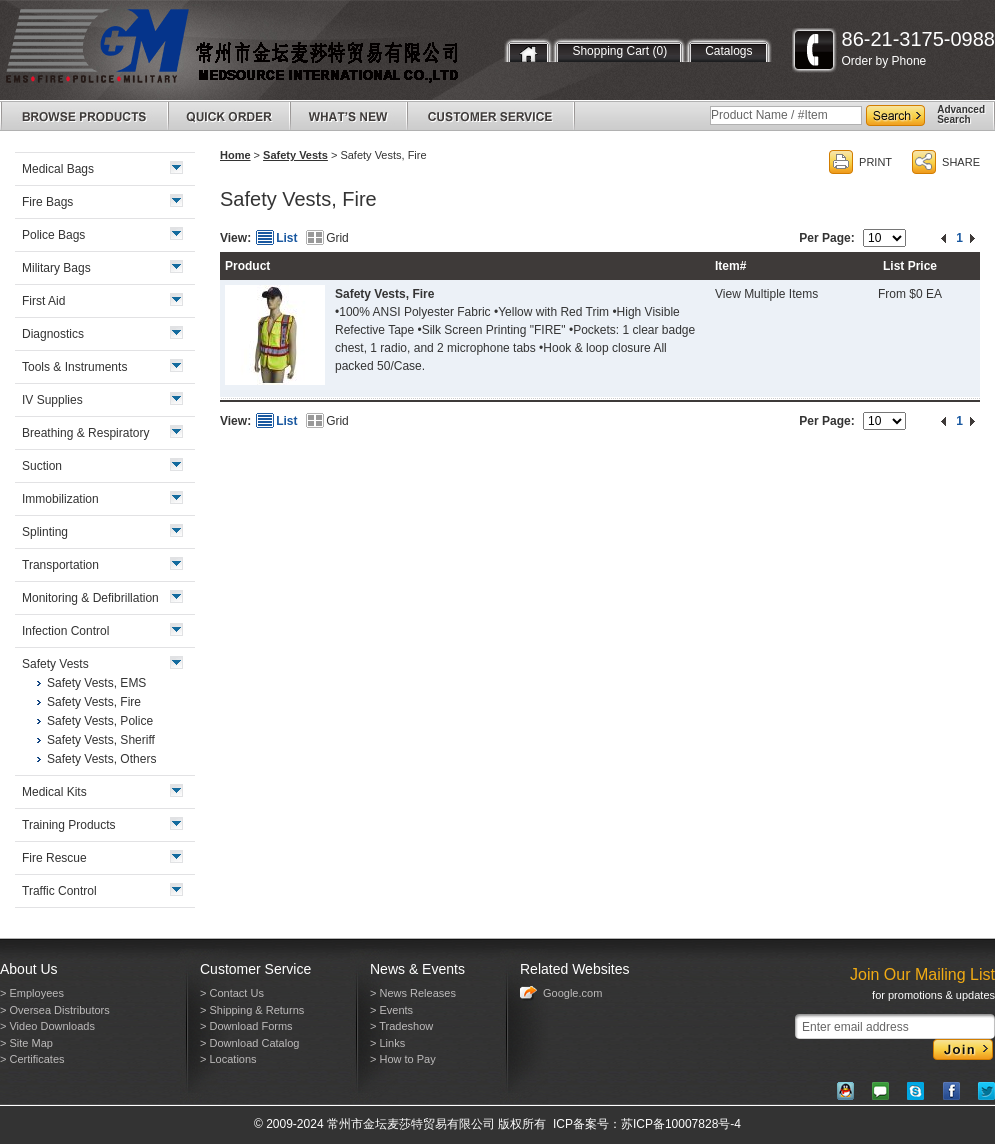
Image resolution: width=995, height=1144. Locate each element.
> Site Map (26, 1043)
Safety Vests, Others (101, 759)
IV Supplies (52, 400)
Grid (337, 238)
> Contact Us (232, 993)
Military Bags (56, 268)
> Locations (228, 1059)
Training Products (69, 825)
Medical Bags (58, 169)
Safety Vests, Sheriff (101, 740)
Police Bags (53, 235)
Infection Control (65, 631)
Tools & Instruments (74, 367)
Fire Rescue (54, 858)
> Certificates (32, 1059)
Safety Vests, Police (100, 721)
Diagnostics (53, 334)
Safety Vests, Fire (384, 294)
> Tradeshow (401, 1026)
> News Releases (413, 993)
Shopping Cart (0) (619, 51)
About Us (29, 969)
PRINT (875, 162)
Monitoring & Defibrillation (90, 598)
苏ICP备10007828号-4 (681, 1124)
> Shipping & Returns (252, 1010)
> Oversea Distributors (55, 1010)
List (286, 238)
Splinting (45, 532)
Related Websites (574, 969)
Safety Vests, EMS (96, 683)
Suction (42, 466)
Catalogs (728, 51)
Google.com (572, 993)
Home (235, 155)
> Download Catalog (249, 1043)
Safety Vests (295, 155)
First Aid (43, 301)
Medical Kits (54, 792)
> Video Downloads (47, 1026)
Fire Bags (47, 202)
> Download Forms (246, 1026)
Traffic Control (59, 891)
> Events (391, 1010)
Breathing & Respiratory (85, 433)
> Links (387, 1043)
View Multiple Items (766, 294)
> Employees (32, 993)
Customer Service (255, 969)
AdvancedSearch (961, 114)
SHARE (961, 162)
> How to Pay (403, 1059)
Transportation (60, 565)
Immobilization (60, 499)
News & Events (417, 969)
